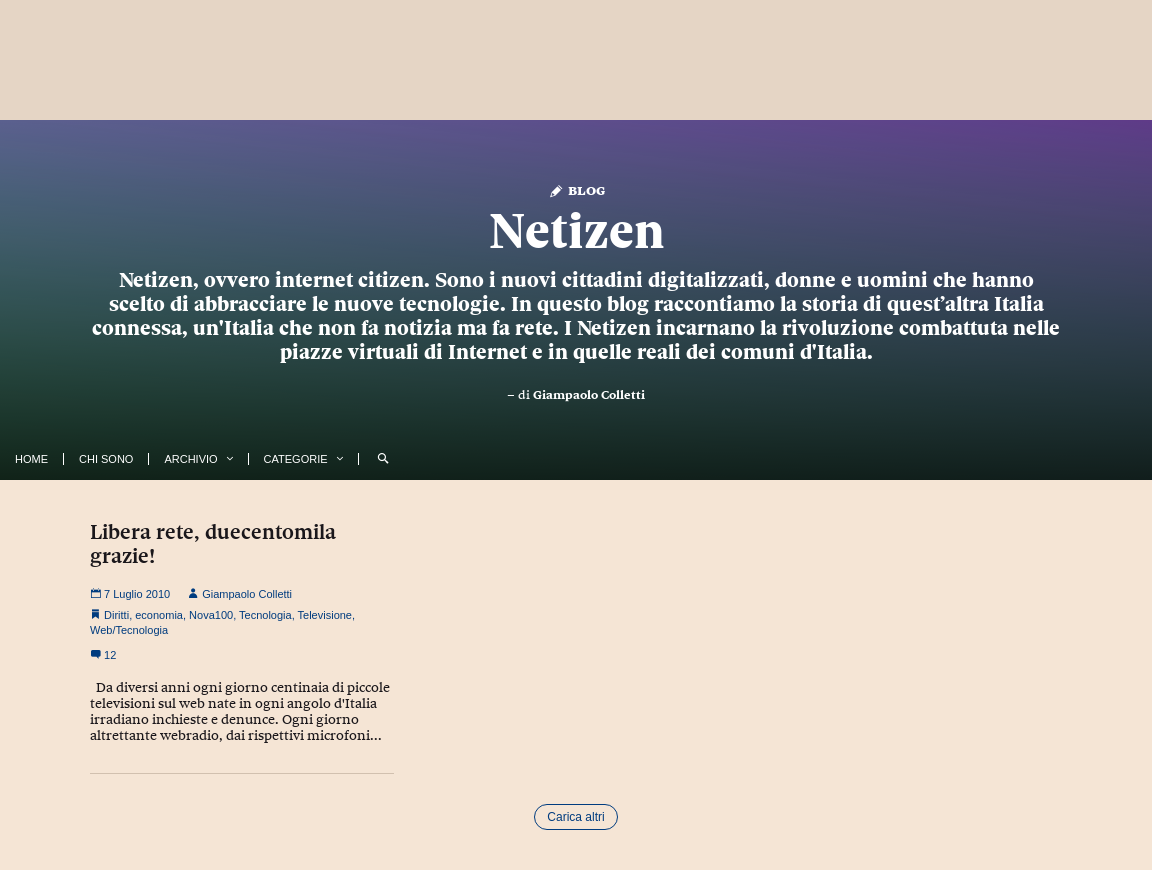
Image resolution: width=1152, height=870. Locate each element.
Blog (576, 189)
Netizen (576, 231)
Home (31, 459)
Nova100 (211, 615)
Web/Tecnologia (129, 630)
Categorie (296, 459)
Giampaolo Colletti (589, 395)
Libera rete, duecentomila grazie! (213, 544)
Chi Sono (106, 459)
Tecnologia (265, 615)
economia (159, 615)
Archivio (190, 459)
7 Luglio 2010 (130, 594)
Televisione (325, 615)
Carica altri (575, 817)
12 (103, 655)
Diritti (116, 615)
